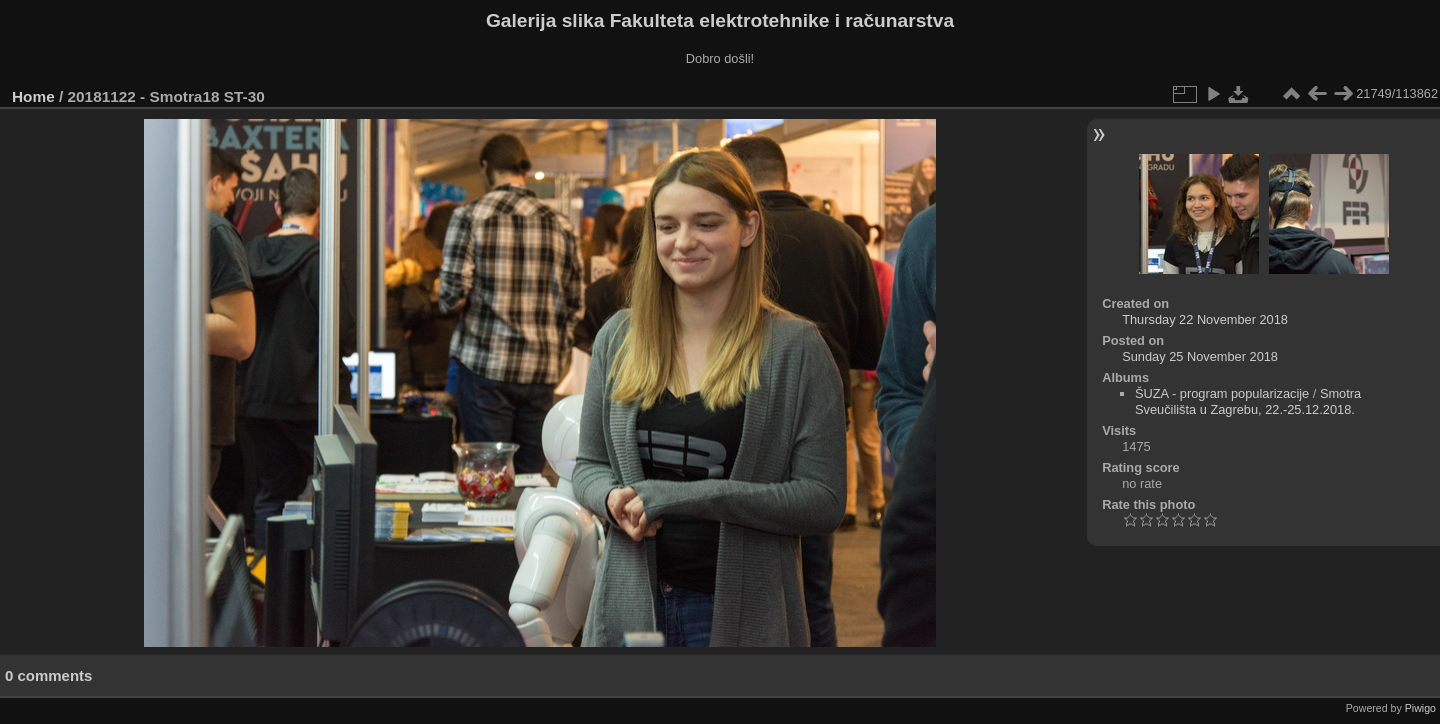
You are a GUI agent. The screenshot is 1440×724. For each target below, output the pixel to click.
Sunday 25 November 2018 (1200, 356)
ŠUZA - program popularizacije (1222, 393)
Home (33, 96)
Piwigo (1420, 708)
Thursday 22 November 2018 (1205, 319)
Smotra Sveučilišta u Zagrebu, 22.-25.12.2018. (1248, 401)
